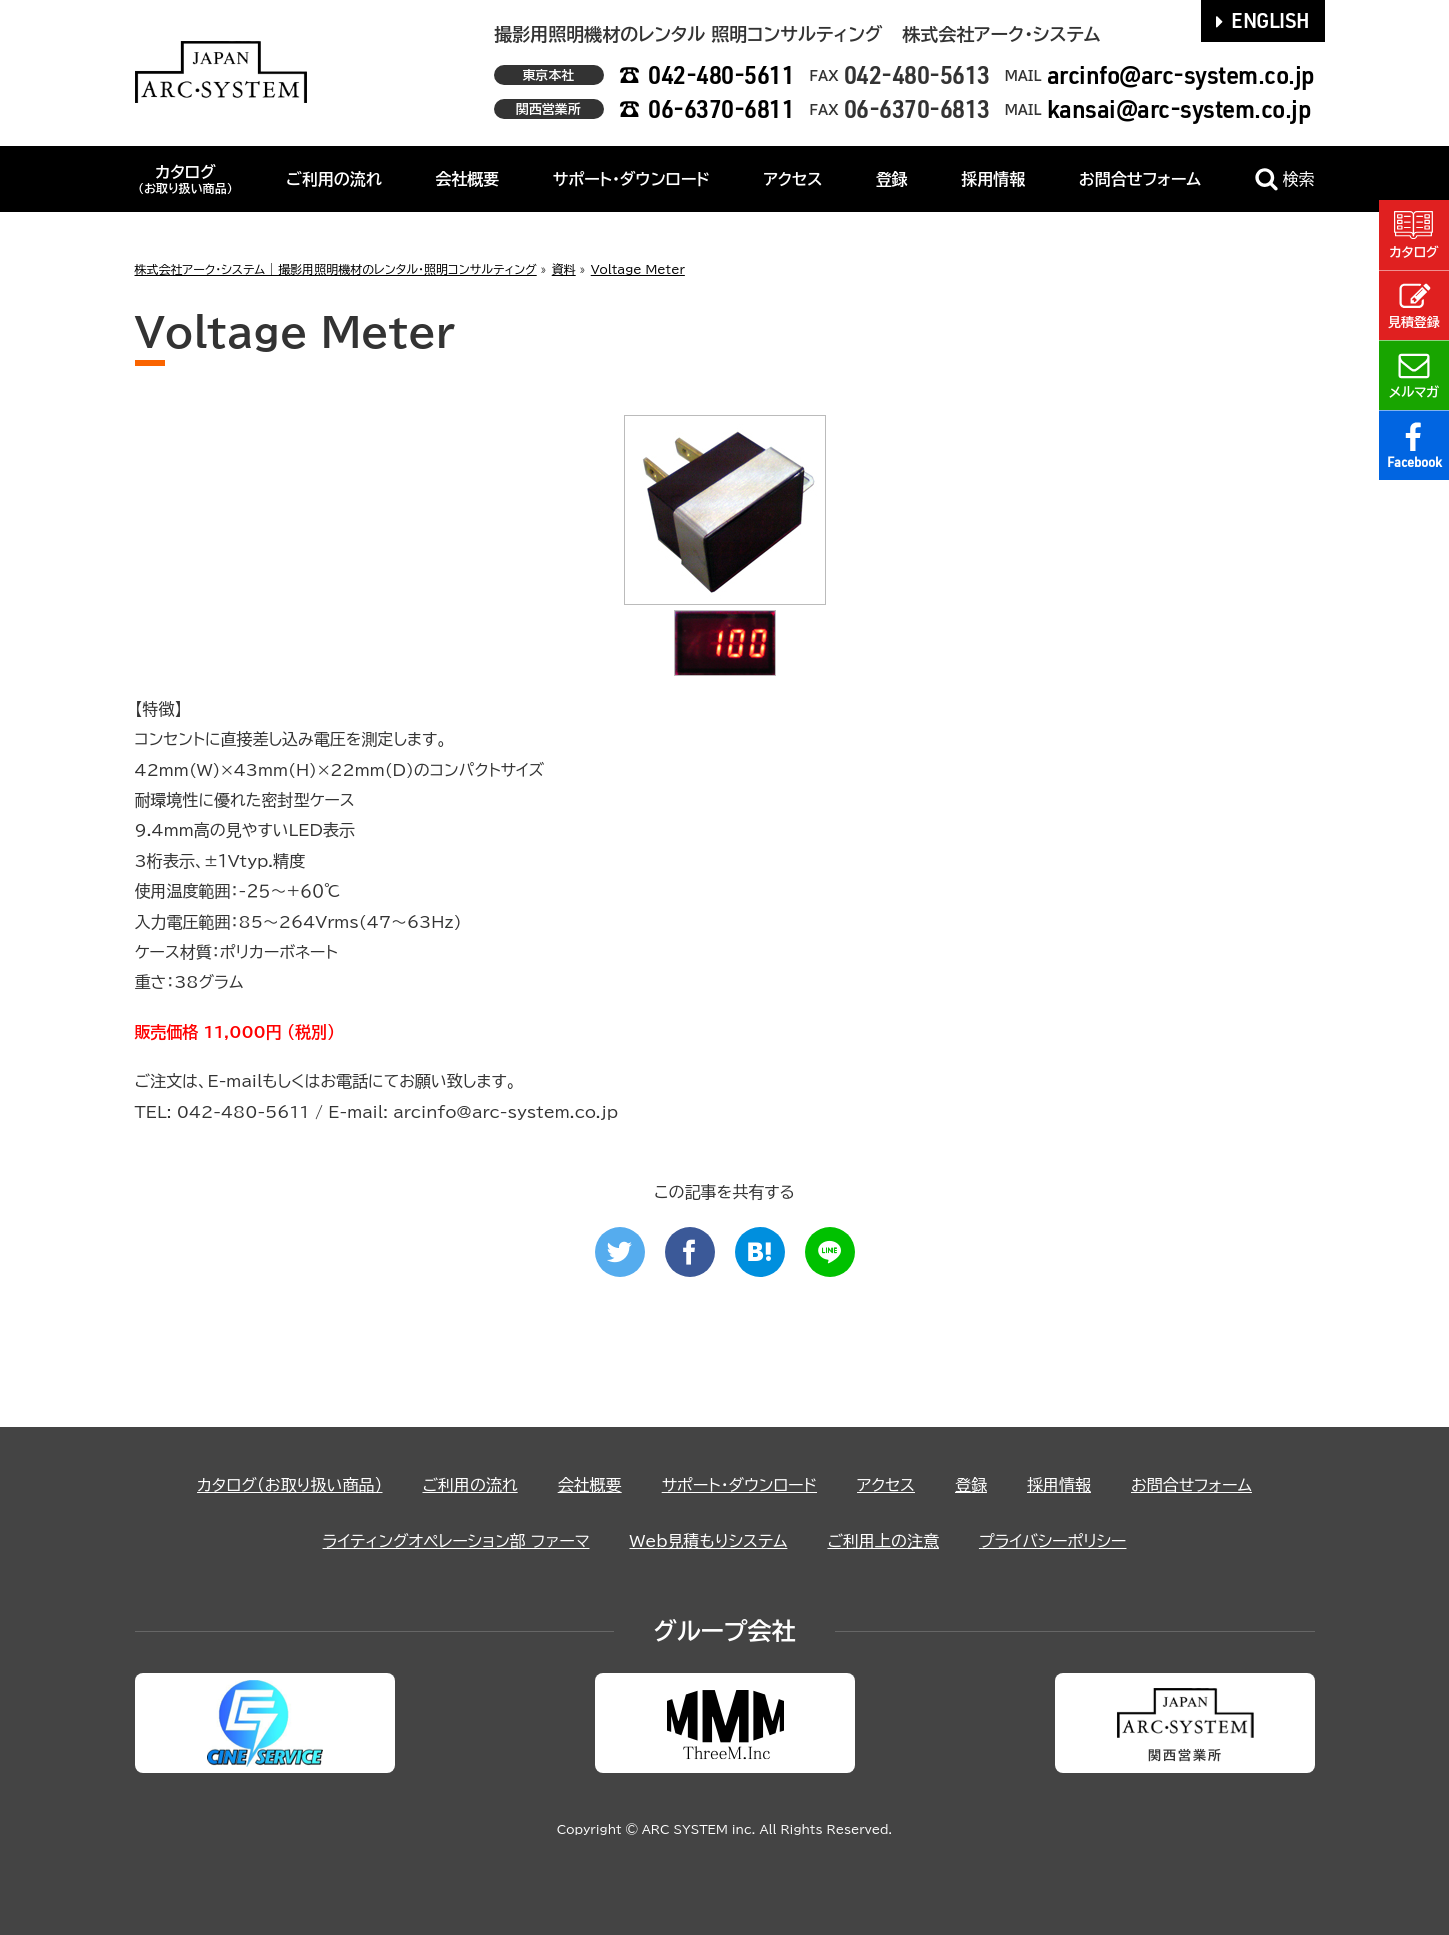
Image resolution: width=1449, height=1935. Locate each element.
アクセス (792, 179)
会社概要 (467, 179)
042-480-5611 (721, 74)
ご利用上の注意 (883, 1541)
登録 (892, 179)
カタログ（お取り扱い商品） (289, 1485)
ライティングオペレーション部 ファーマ (456, 1541)
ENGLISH (1263, 20)
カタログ (185, 179)
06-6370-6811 (721, 108)
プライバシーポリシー (1053, 1541)
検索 (1285, 179)
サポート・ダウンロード (631, 179)
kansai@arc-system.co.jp (1179, 108)
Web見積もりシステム (708, 1541)
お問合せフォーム (1140, 179)
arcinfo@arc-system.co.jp (1181, 74)
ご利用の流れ (334, 179)
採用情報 (993, 179)
